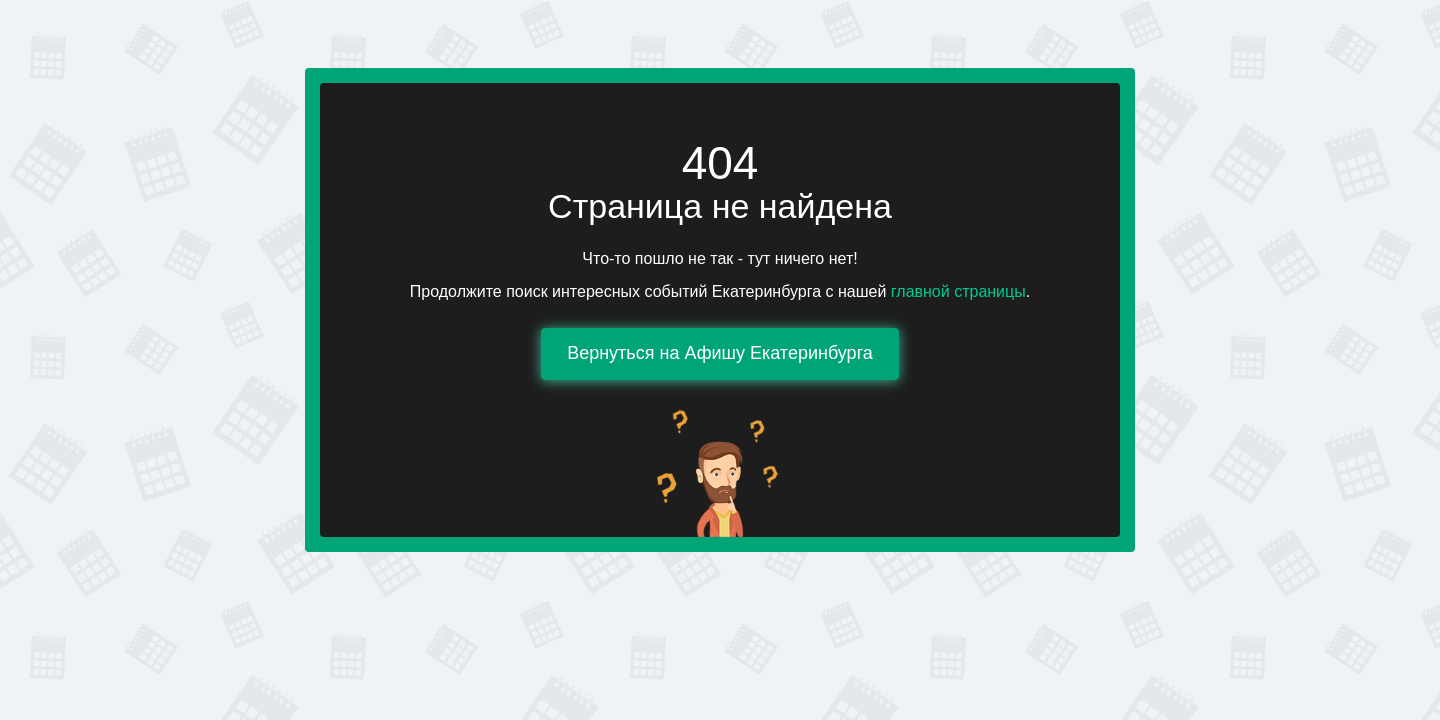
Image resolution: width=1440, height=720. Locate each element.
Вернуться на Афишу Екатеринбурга (720, 353)
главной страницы (958, 291)
